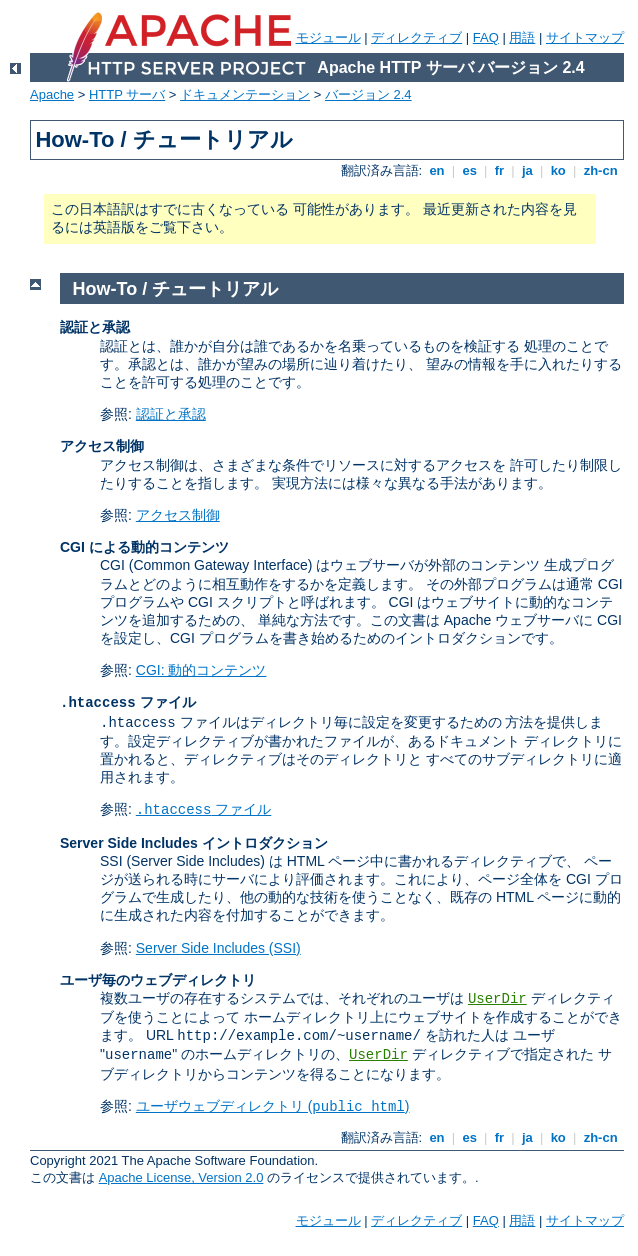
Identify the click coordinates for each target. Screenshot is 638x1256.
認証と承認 (171, 414)
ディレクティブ (416, 37)
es (470, 170)
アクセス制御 (178, 515)
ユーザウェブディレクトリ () (273, 1106)
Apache (52, 94)
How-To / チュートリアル (176, 289)
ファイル (204, 809)
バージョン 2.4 (368, 94)
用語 (522, 37)
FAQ (486, 37)
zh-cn (600, 170)
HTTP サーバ (127, 94)
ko (558, 170)
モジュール (328, 37)
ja (527, 170)
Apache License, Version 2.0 (181, 1177)
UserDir (497, 999)
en (437, 170)
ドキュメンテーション (245, 94)
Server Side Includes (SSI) (218, 948)
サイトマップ (585, 37)
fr (499, 170)
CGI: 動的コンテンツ (201, 670)
